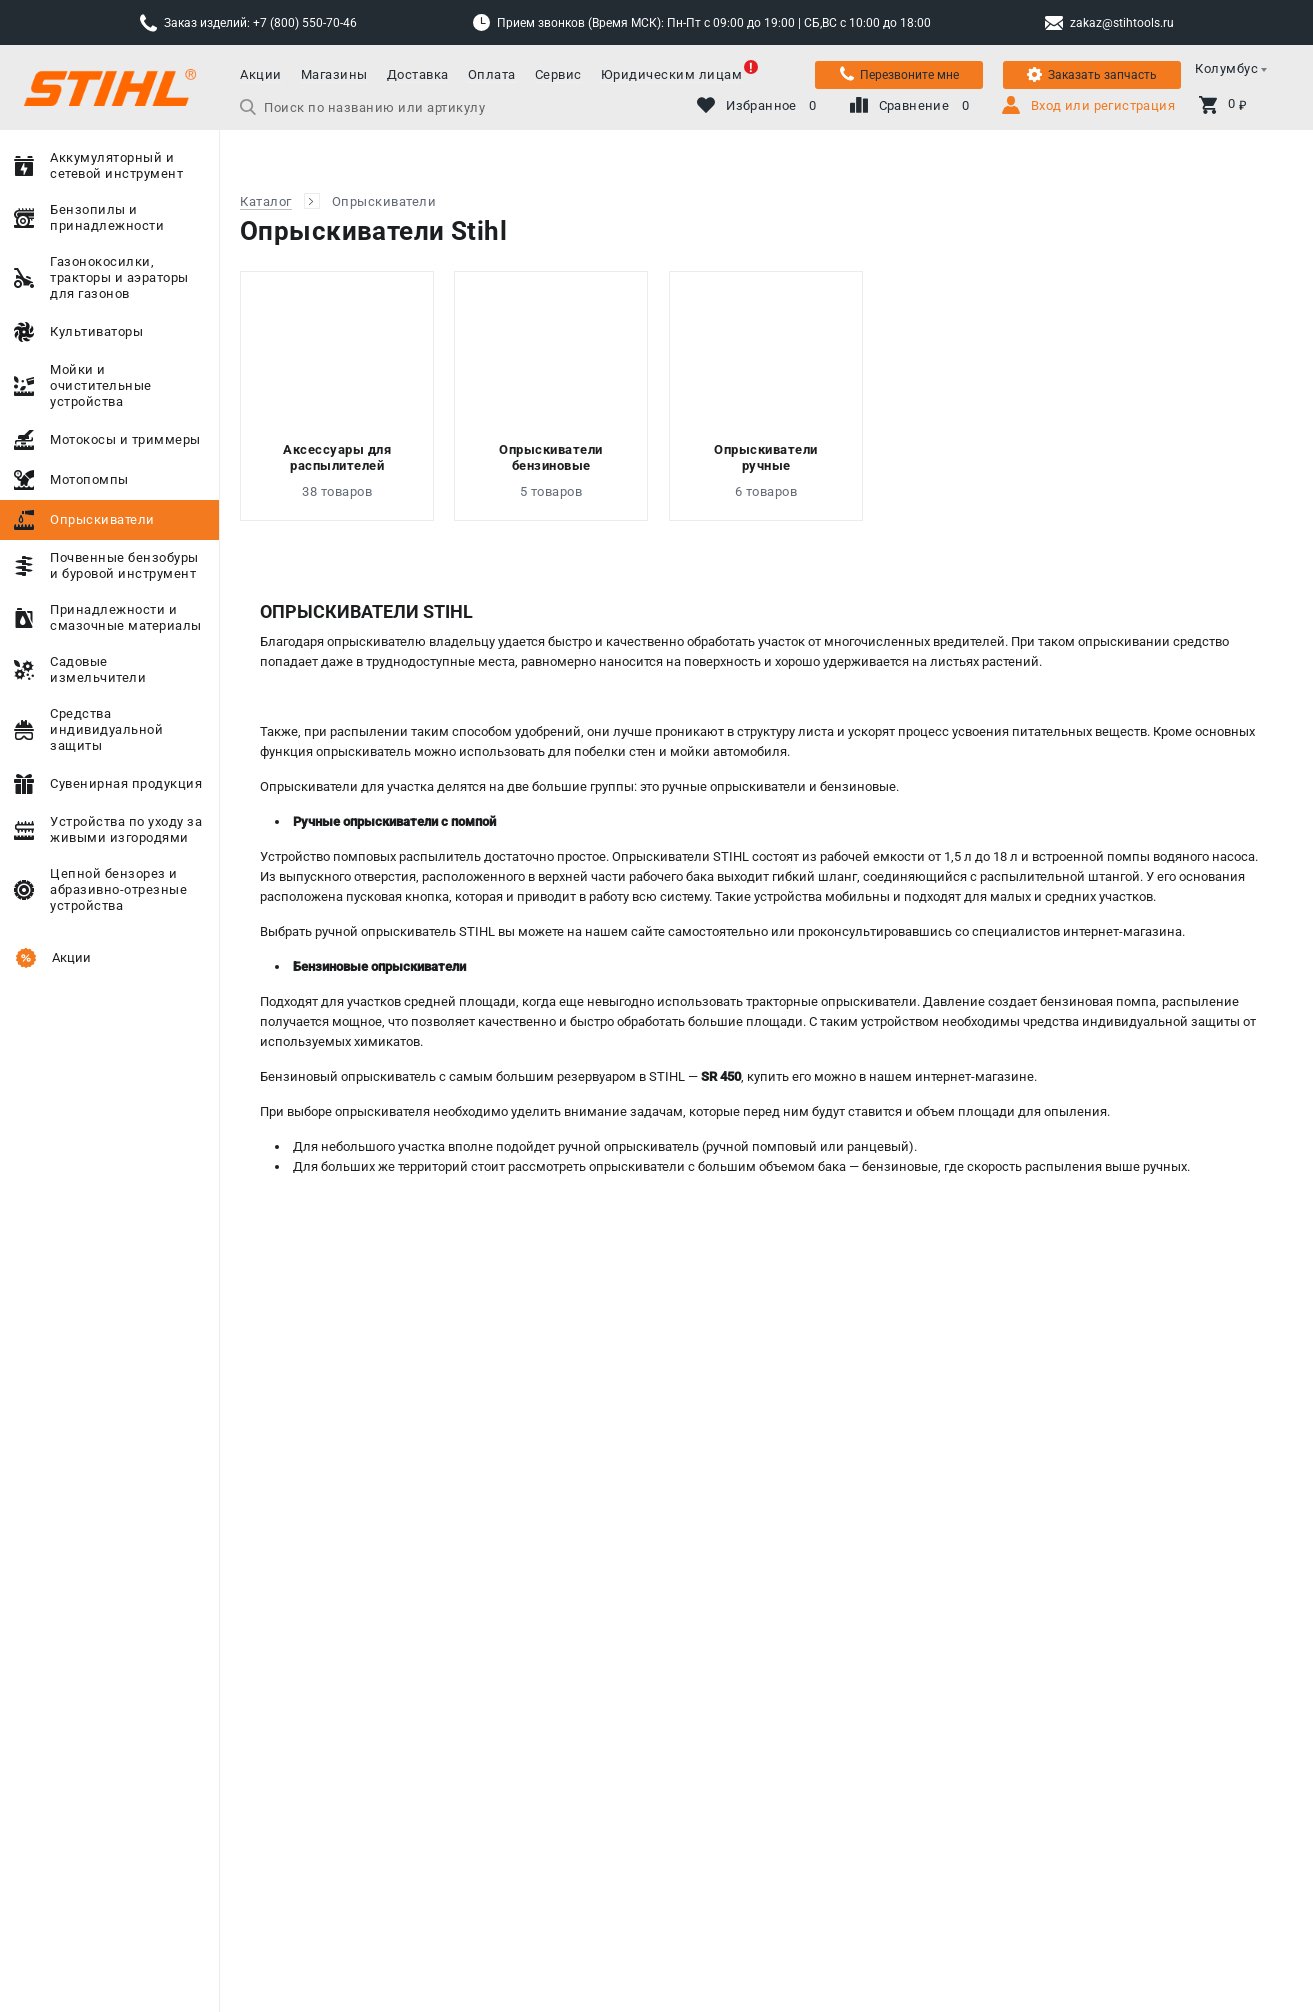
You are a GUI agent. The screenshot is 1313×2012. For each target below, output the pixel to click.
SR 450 (721, 1076)
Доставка (418, 74)
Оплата (492, 74)
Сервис (558, 74)
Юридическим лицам (672, 74)
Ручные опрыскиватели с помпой (394, 821)
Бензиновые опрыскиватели (379, 966)
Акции (261, 74)
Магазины (334, 74)
